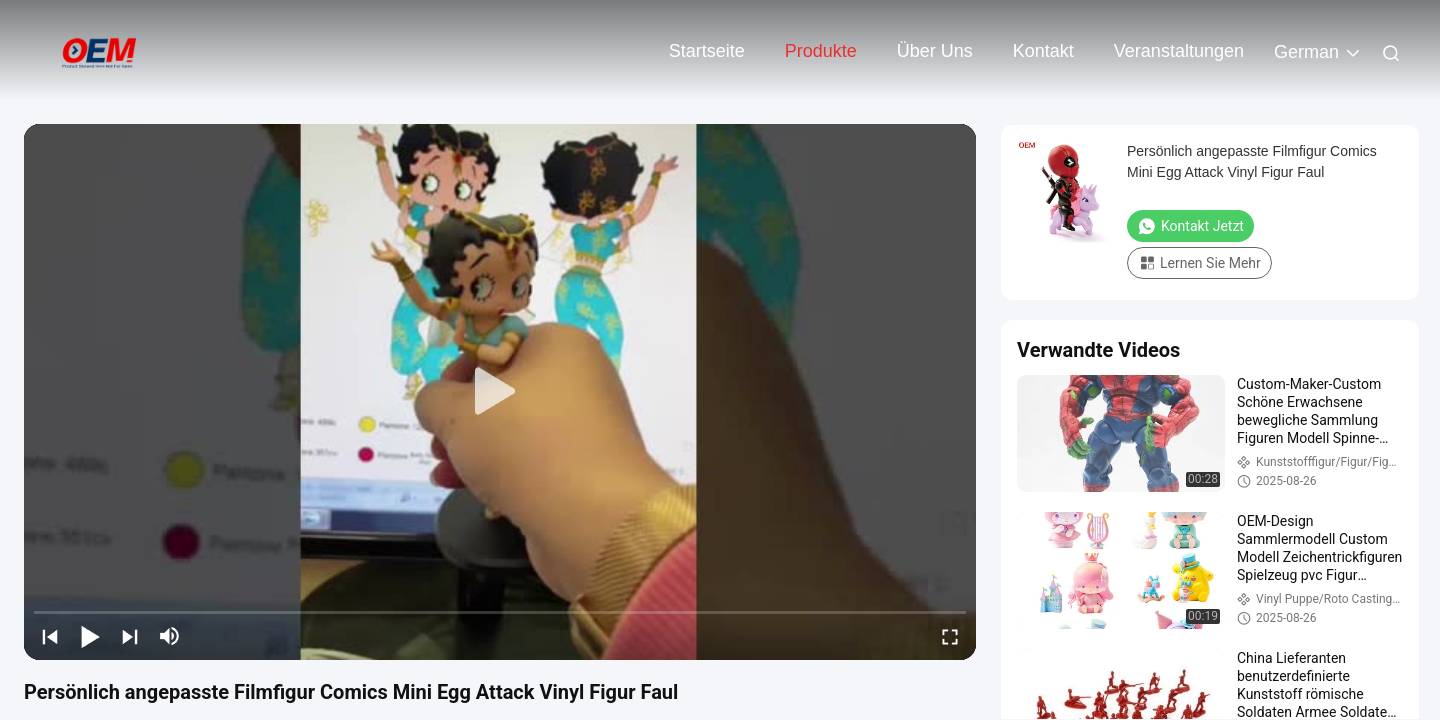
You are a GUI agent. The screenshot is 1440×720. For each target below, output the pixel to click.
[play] (500, 392)
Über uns (935, 51)
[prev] (50, 636)
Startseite (707, 51)
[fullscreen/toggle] (950, 636)
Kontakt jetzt (1190, 226)
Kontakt (1043, 51)
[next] (130, 636)
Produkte (821, 51)
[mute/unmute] (170, 636)
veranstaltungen (1179, 51)
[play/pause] (90, 636)
